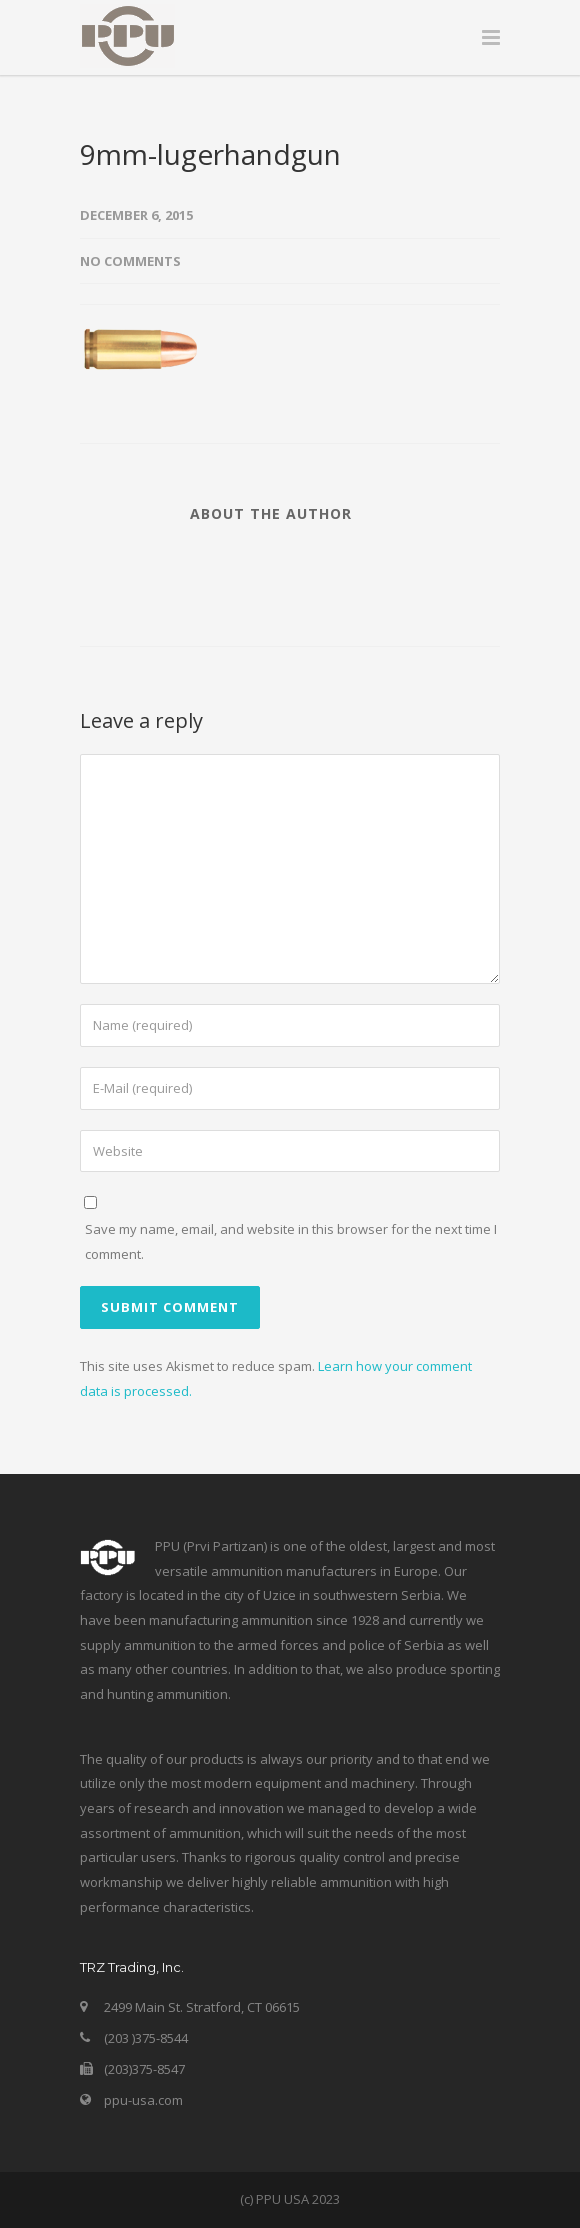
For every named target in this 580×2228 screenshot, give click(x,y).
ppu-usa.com (143, 2100)
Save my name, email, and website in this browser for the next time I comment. (291, 1241)
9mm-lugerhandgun (210, 154)
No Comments (130, 261)
